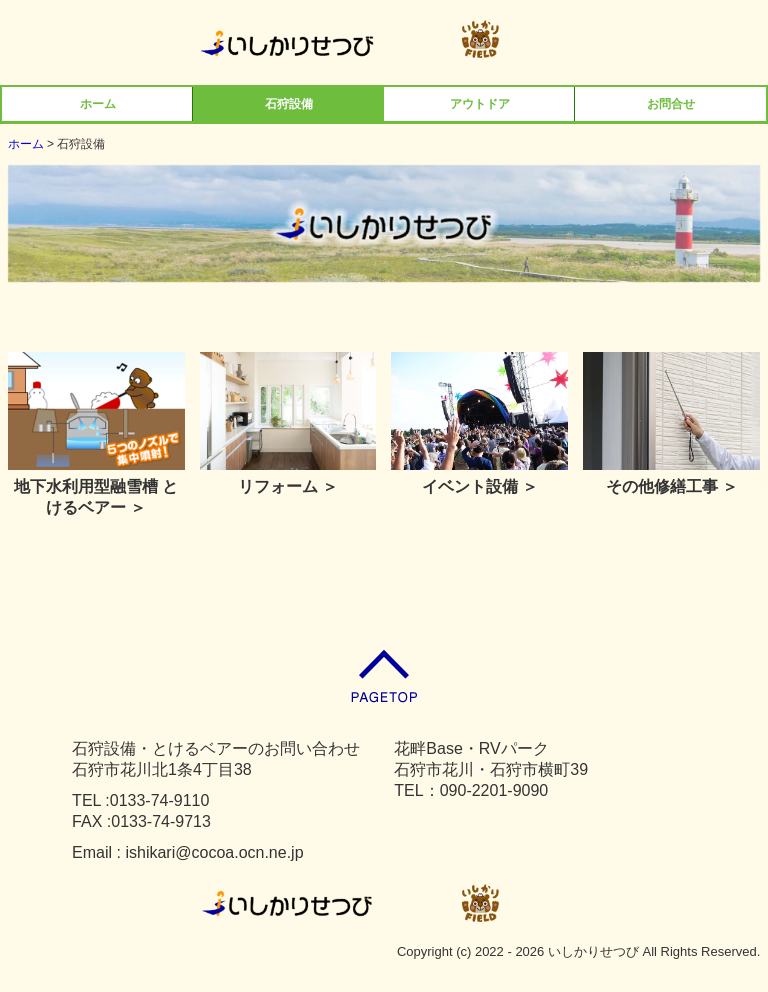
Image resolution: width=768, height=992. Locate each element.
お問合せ (671, 104)
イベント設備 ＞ (480, 486)
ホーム (98, 104)
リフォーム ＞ (288, 486)
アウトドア (480, 104)
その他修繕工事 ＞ (672, 486)
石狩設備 (289, 104)
